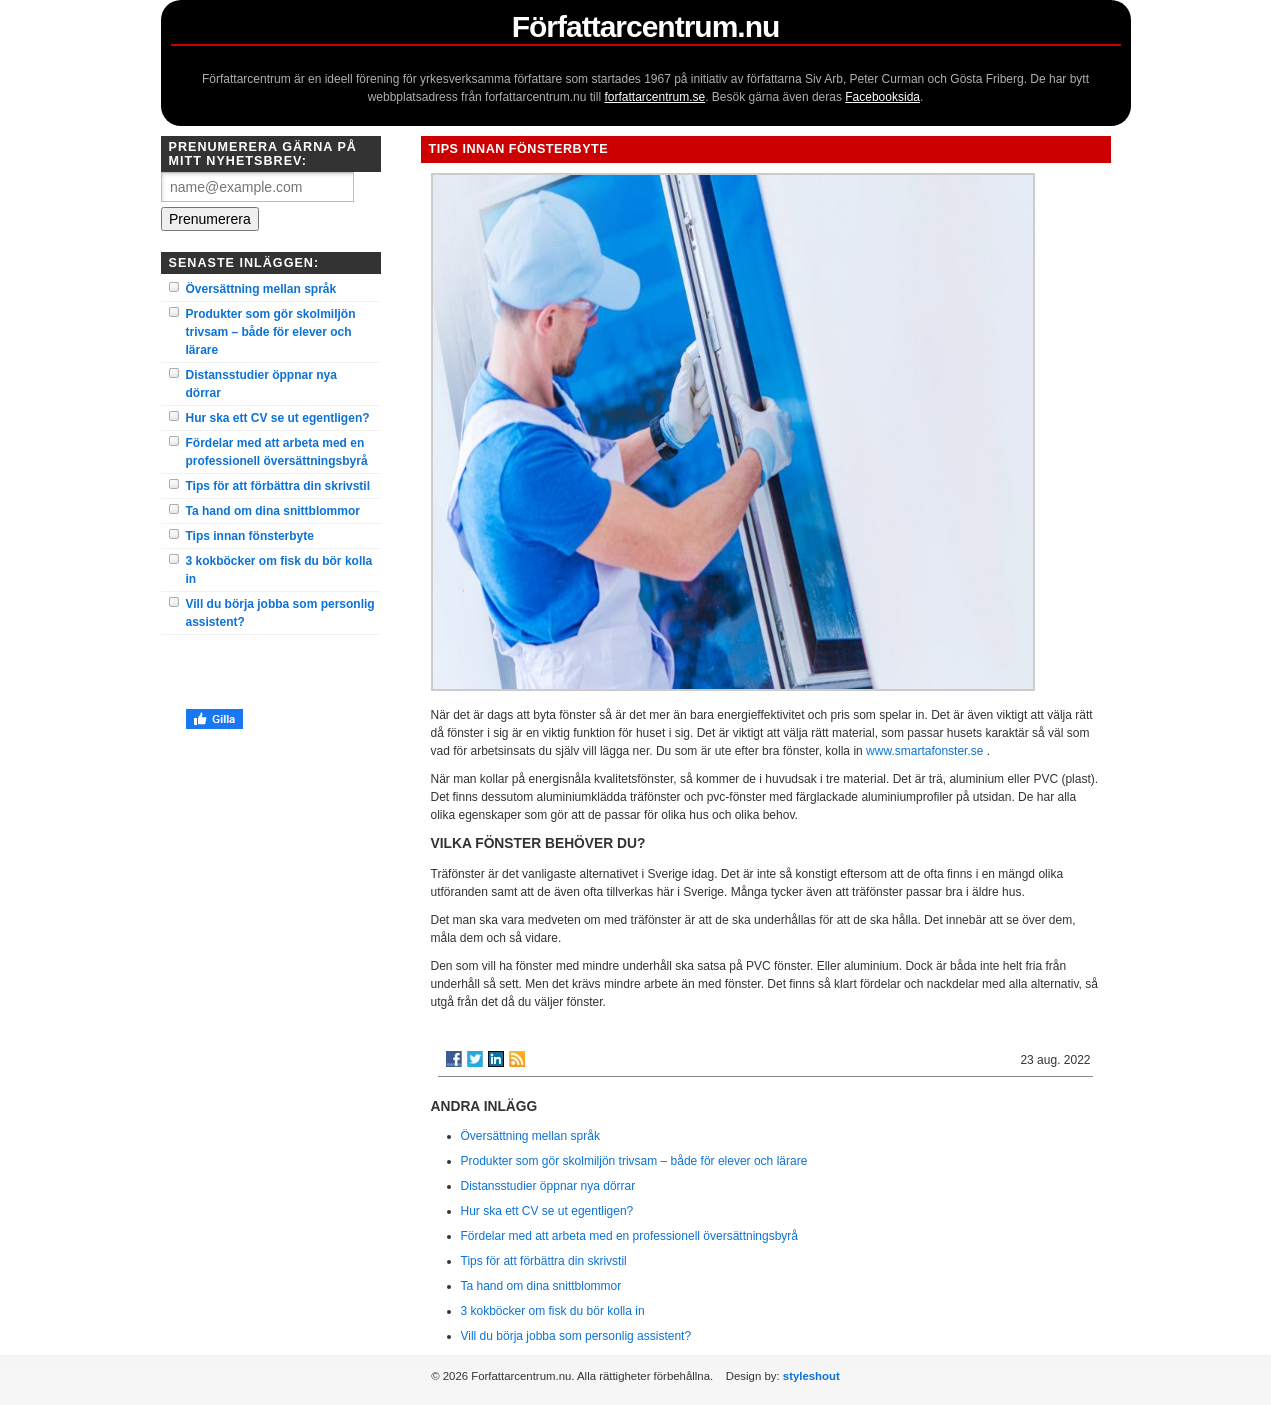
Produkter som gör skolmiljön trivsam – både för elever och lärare (271, 332)
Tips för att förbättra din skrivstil (278, 486)
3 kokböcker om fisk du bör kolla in (279, 570)
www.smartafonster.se (924, 751)
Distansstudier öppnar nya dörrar (261, 384)
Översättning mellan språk (261, 289)
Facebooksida (882, 97)
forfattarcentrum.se (654, 97)
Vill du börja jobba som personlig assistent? (280, 613)
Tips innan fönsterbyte (250, 536)
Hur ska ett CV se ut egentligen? (278, 418)
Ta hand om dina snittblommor (273, 511)
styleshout (811, 1376)
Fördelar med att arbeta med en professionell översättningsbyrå (277, 452)
